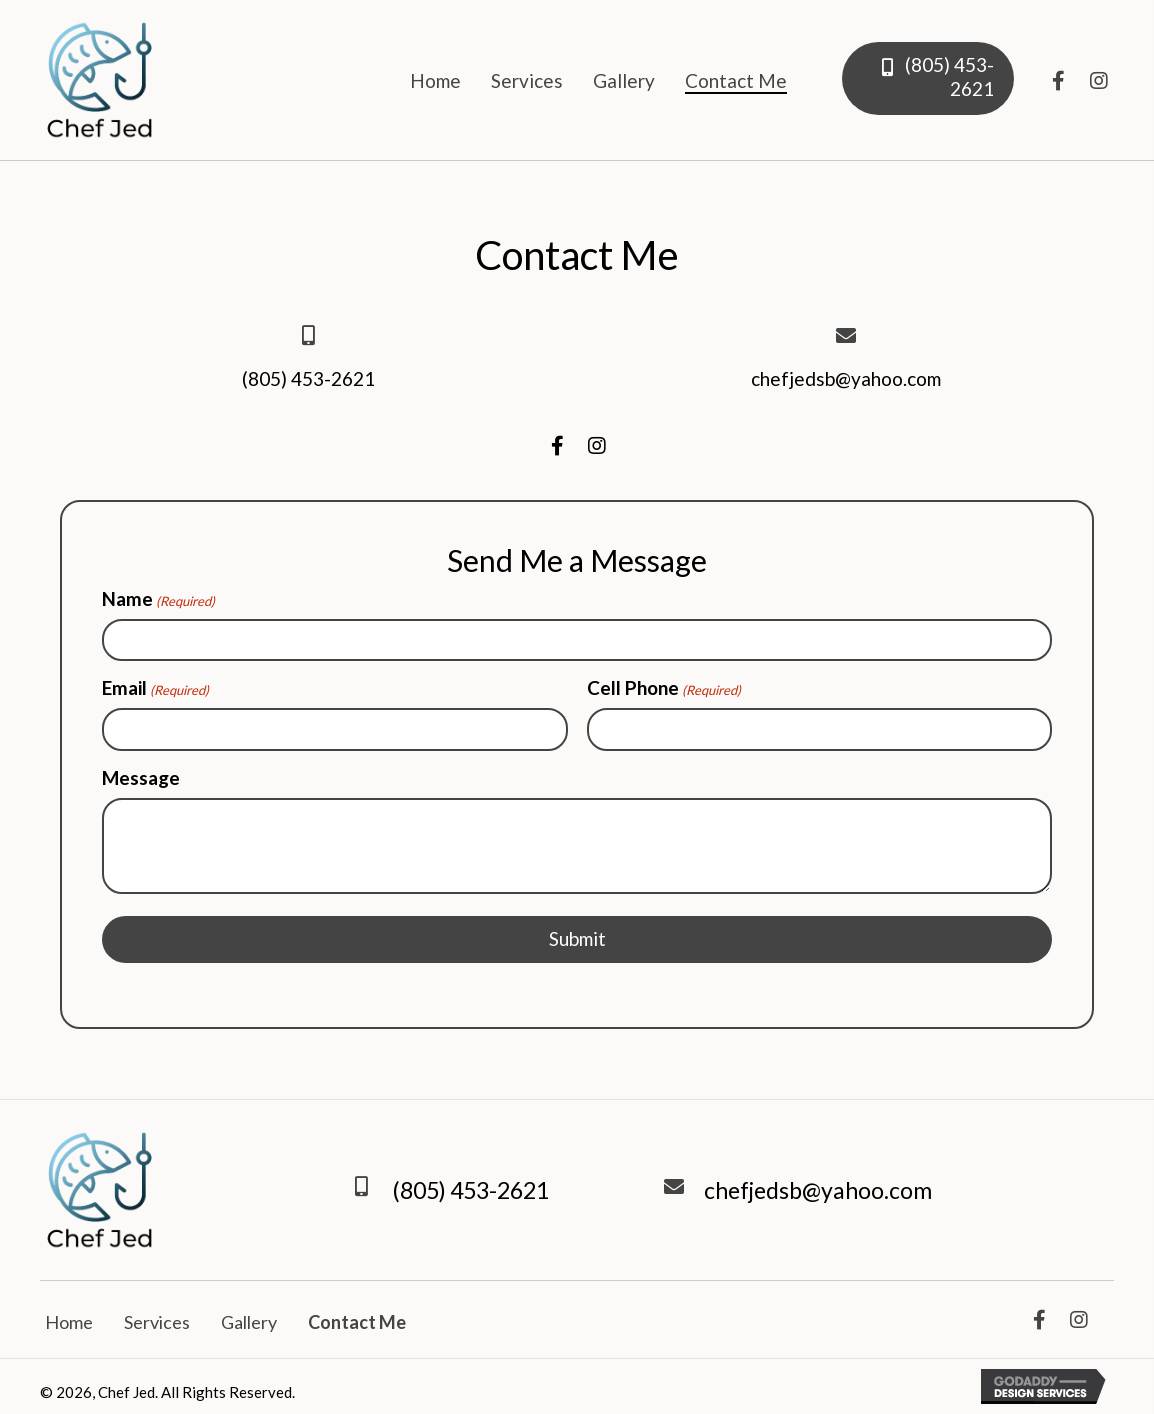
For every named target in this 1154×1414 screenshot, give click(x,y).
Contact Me (357, 1322)
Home (69, 1322)
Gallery (249, 1322)
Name (158, 599)
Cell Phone (664, 688)
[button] (928, 78)
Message (141, 778)
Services (157, 1322)
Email (155, 688)
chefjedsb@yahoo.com (846, 378)
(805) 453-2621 (308, 378)
